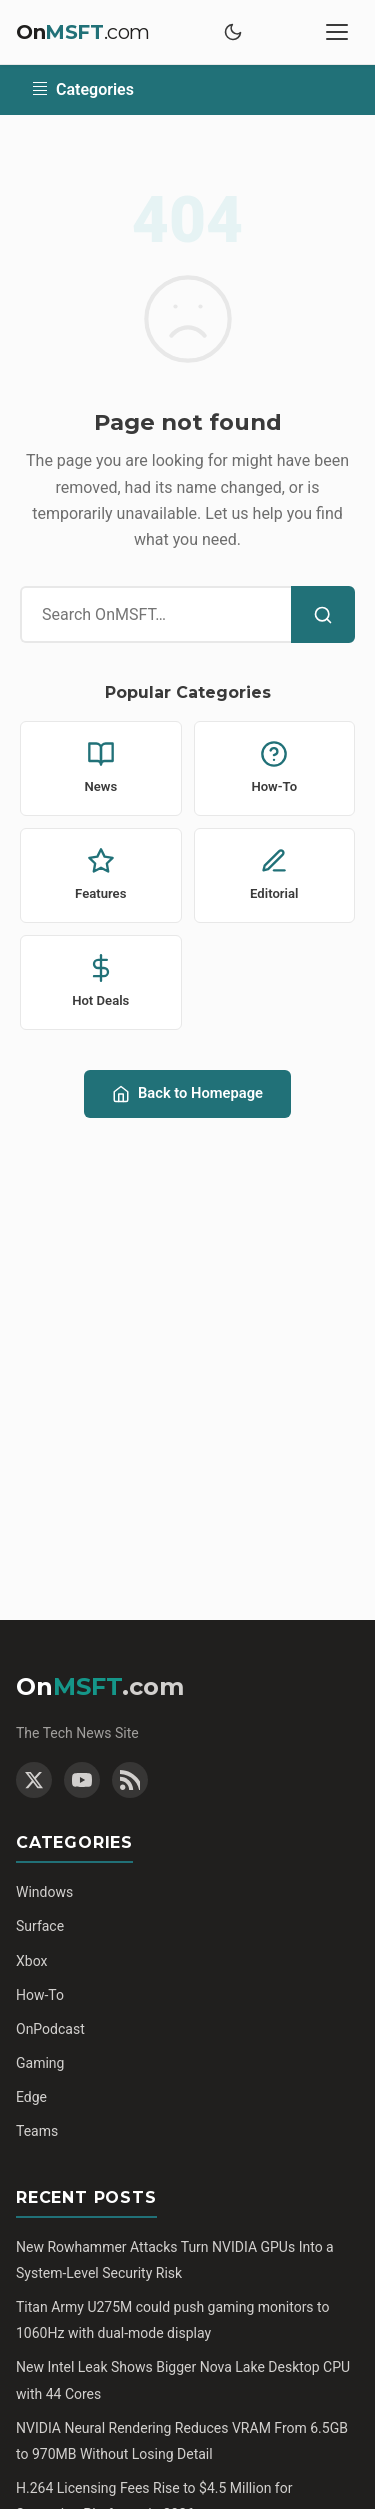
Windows (44, 1892)
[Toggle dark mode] (233, 32)
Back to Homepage (187, 1093)
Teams (37, 2131)
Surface (40, 1926)
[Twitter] (34, 1780)
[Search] (323, 615)
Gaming (40, 2063)
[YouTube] (82, 1780)
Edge (31, 2097)
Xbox (31, 1961)
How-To (40, 1995)
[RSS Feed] (130, 1780)
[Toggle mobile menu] (337, 32)
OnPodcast (50, 2029)
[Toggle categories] (187, 90)
